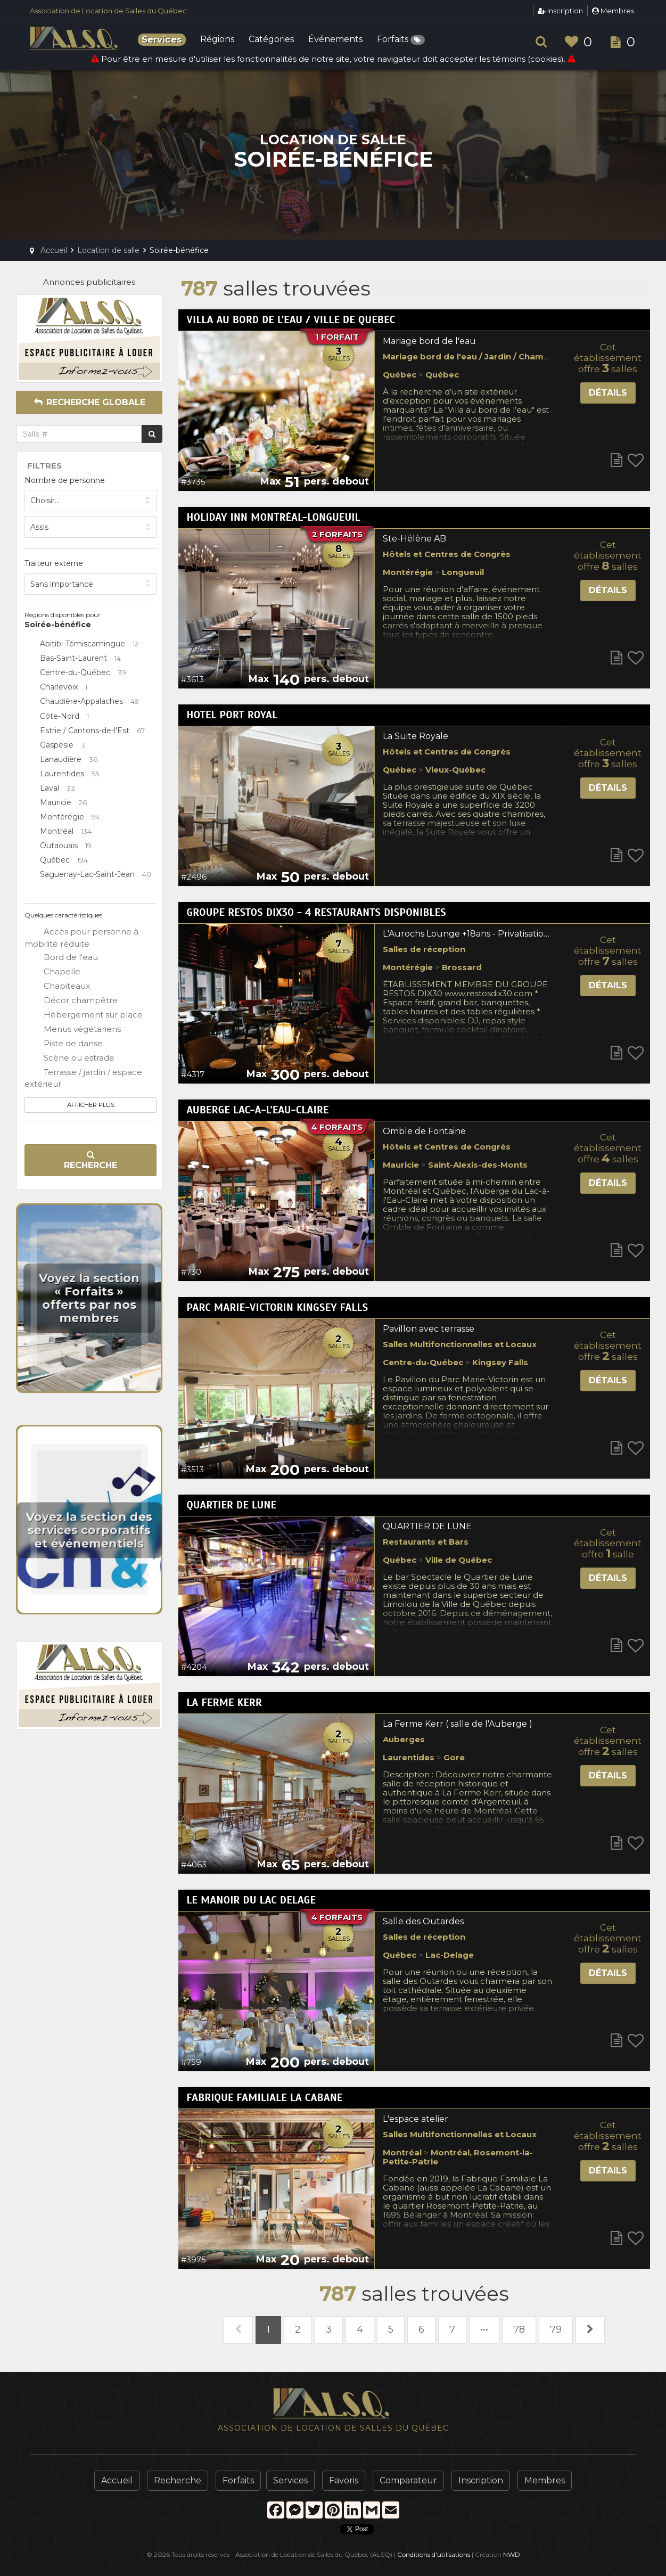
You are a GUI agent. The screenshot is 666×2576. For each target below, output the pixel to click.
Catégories (271, 39)
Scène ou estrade (69, 1058)
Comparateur (408, 2480)
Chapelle (52, 972)
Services (290, 2480)
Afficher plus (90, 1105)
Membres (613, 10)
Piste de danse (63, 1044)
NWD (511, 2554)
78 (519, 2329)
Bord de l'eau (61, 958)
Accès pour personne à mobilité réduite (81, 937)
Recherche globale (89, 402)
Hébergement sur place (83, 1015)
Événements (335, 39)
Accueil (117, 2480)
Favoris (343, 2480)
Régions (217, 39)
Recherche (90, 1160)
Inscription (560, 10)
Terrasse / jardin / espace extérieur (83, 1078)
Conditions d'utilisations (433, 2554)
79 (556, 2329)
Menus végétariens (72, 1030)
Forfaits (401, 40)
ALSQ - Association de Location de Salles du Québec (75, 38)
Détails (608, 393)
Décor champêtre (71, 1001)
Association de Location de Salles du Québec (108, 10)
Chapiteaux (57, 986)
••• (484, 2329)
